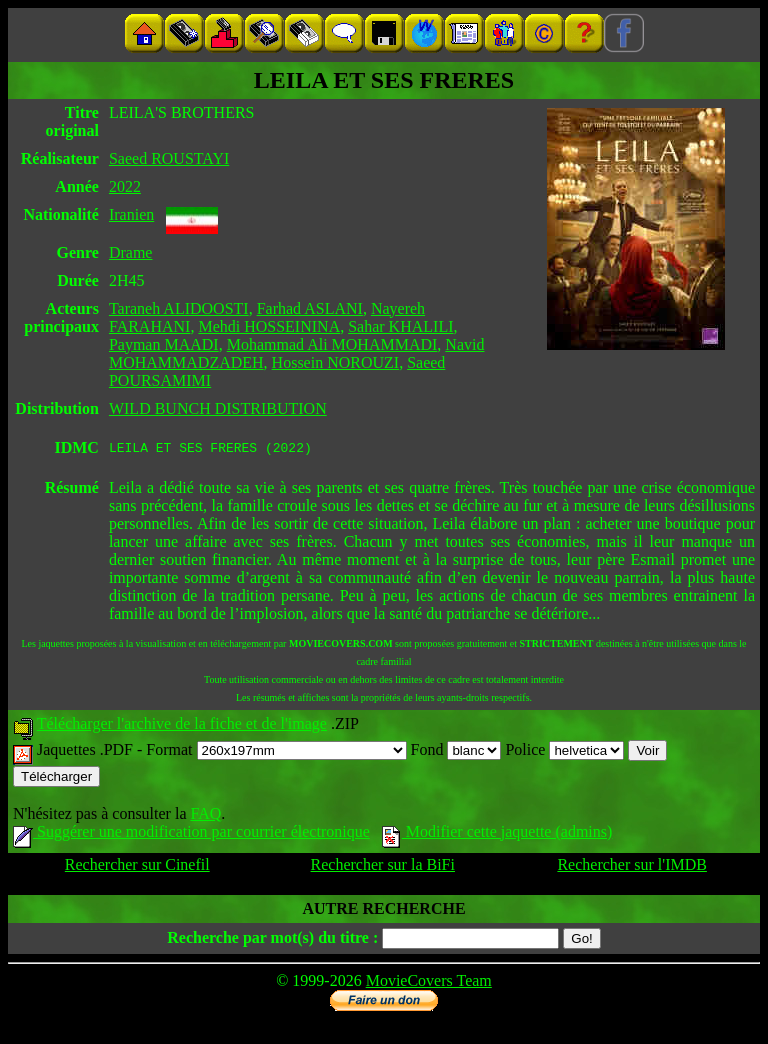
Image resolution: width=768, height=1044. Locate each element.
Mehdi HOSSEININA (269, 326)
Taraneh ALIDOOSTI (179, 308)
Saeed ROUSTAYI (169, 158)
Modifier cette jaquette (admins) (497, 834)
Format (276, 752)
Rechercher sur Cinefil (137, 867)
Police (564, 752)
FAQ (205, 816)
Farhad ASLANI (310, 308)
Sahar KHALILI (400, 326)
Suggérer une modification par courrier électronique (191, 834)
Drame (131, 252)
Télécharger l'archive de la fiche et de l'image (182, 726)
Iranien (131, 214)
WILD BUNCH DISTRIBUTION (218, 408)
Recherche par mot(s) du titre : (272, 940)
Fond (456, 752)
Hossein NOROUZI (336, 362)
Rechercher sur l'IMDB (632, 867)
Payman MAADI (164, 344)
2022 (125, 186)
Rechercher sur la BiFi (383, 867)
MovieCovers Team (429, 983)
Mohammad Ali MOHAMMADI (332, 344)
